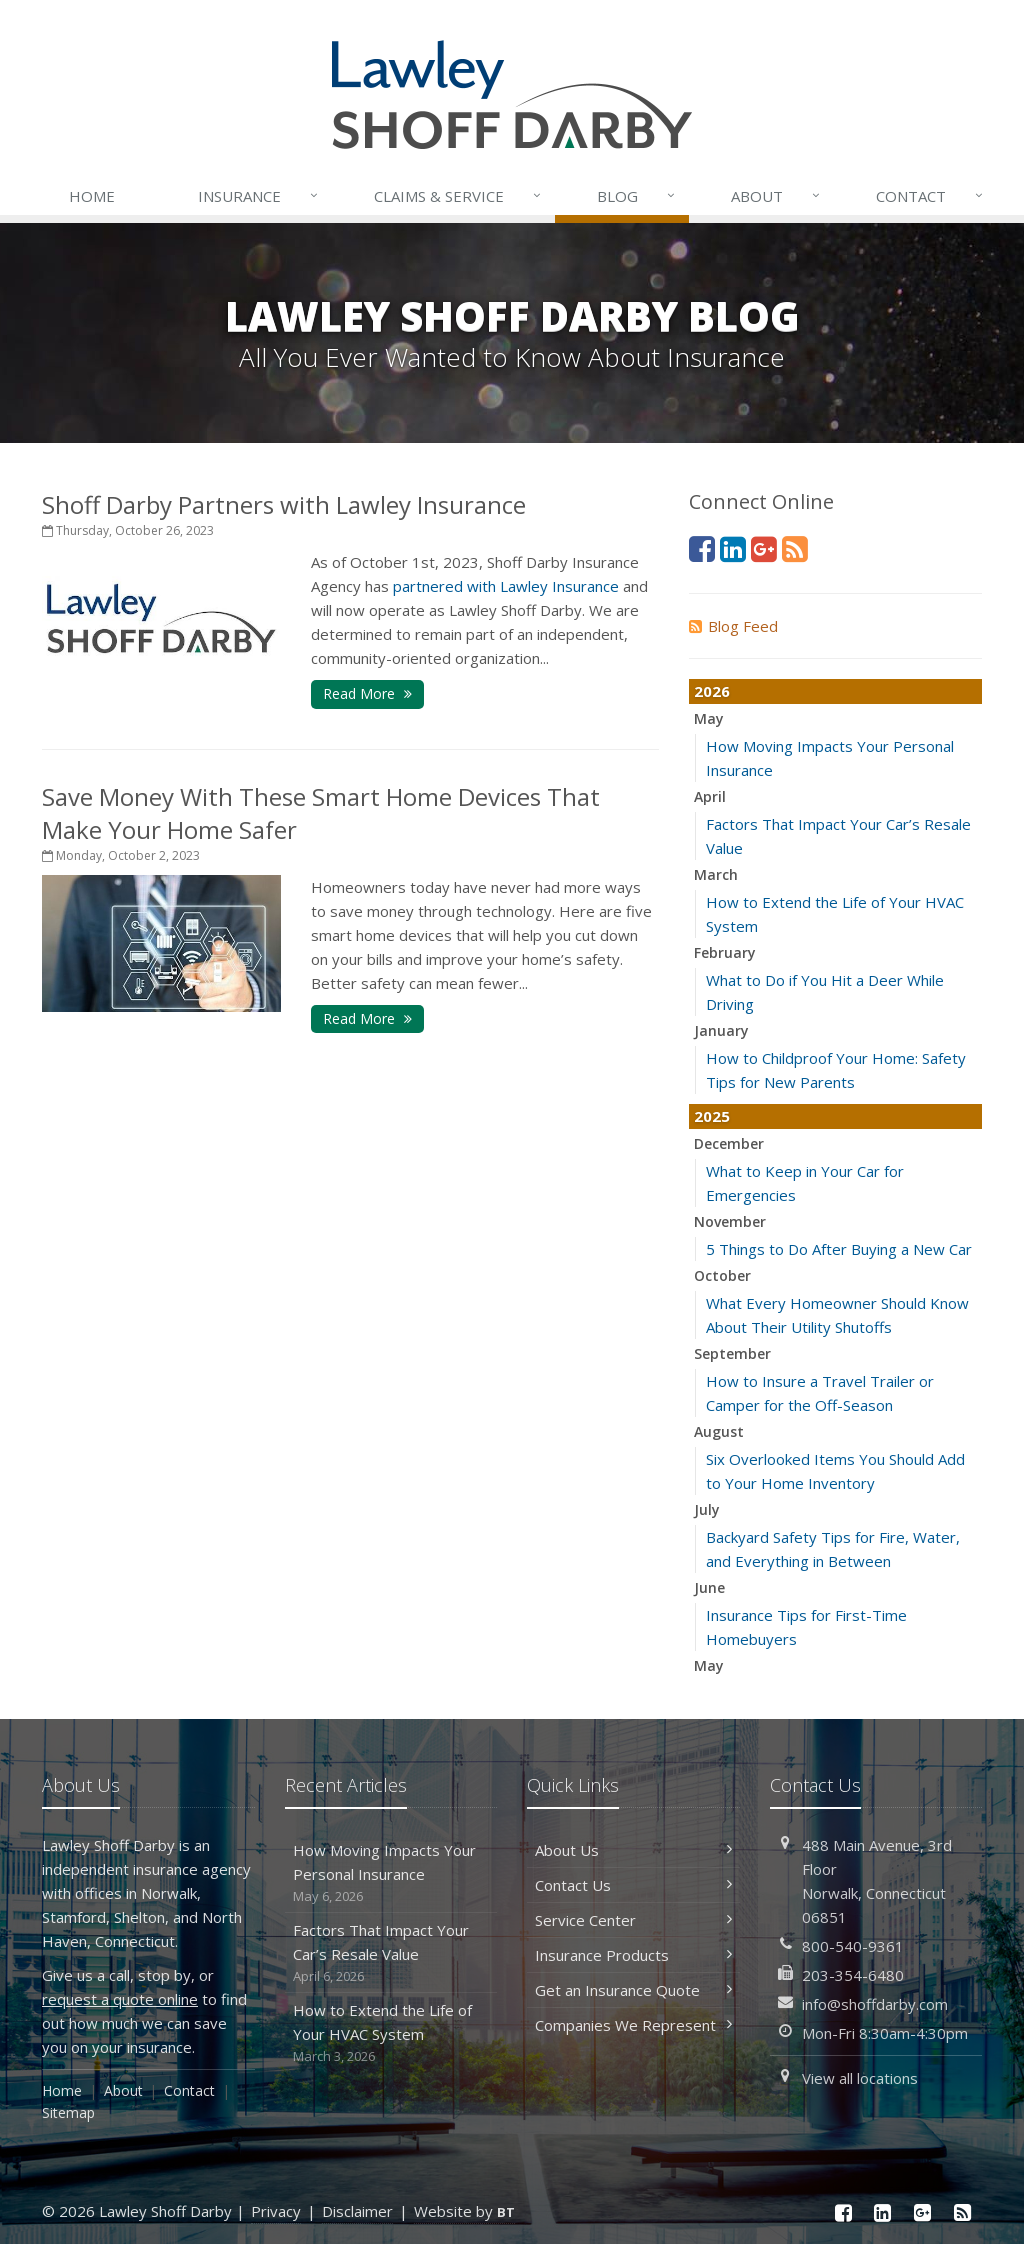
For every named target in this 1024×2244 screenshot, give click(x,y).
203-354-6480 (853, 1975)
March (716, 874)
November (730, 1221)
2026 (712, 691)
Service (459, 196)
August (719, 1431)
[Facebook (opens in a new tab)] (702, 548)
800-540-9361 (853, 1946)
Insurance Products (633, 1955)
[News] (795, 548)
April (710, 796)
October (722, 1275)
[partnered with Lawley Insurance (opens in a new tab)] (506, 586)
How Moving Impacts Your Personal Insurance (391, 1873)
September (732, 1353)
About (777, 196)
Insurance (259, 196)
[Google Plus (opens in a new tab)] (764, 548)
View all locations (860, 2078)
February (725, 952)
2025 (712, 1116)
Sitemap (68, 2112)
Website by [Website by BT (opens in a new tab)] (464, 2211)
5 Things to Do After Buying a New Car (839, 1249)
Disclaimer (357, 2211)
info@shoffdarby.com (875, 2004)
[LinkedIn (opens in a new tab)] (733, 548)
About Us (633, 1850)
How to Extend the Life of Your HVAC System (391, 2033)
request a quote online (120, 1999)
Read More (367, 693)
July (707, 1509)
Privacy (276, 2211)
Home (92, 196)
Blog (637, 196)
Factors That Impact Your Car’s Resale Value (391, 1953)
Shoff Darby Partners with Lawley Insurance (284, 504)
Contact (931, 196)
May (709, 718)
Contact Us (633, 1885)
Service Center (633, 1920)
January (721, 1030)
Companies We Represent (633, 2025)
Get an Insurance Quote (633, 1990)
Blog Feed (733, 626)
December (729, 1143)
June (709, 1587)
